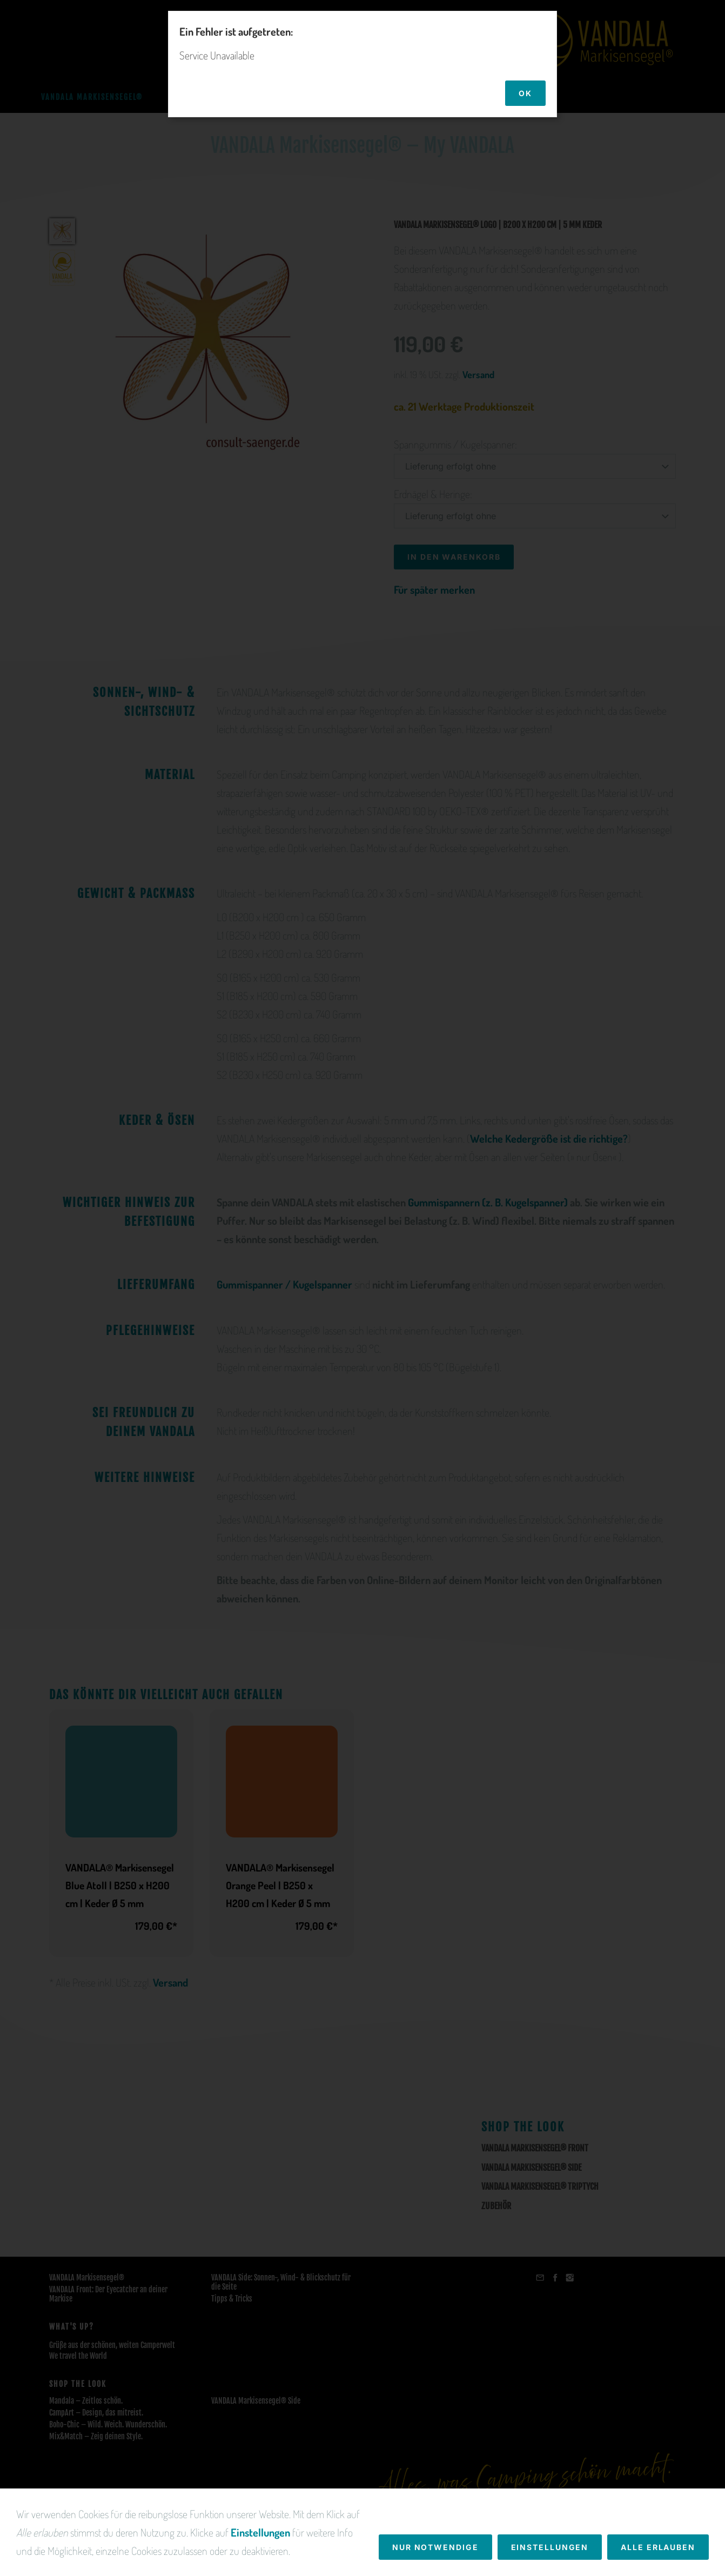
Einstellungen (260, 2565)
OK (525, 93)
